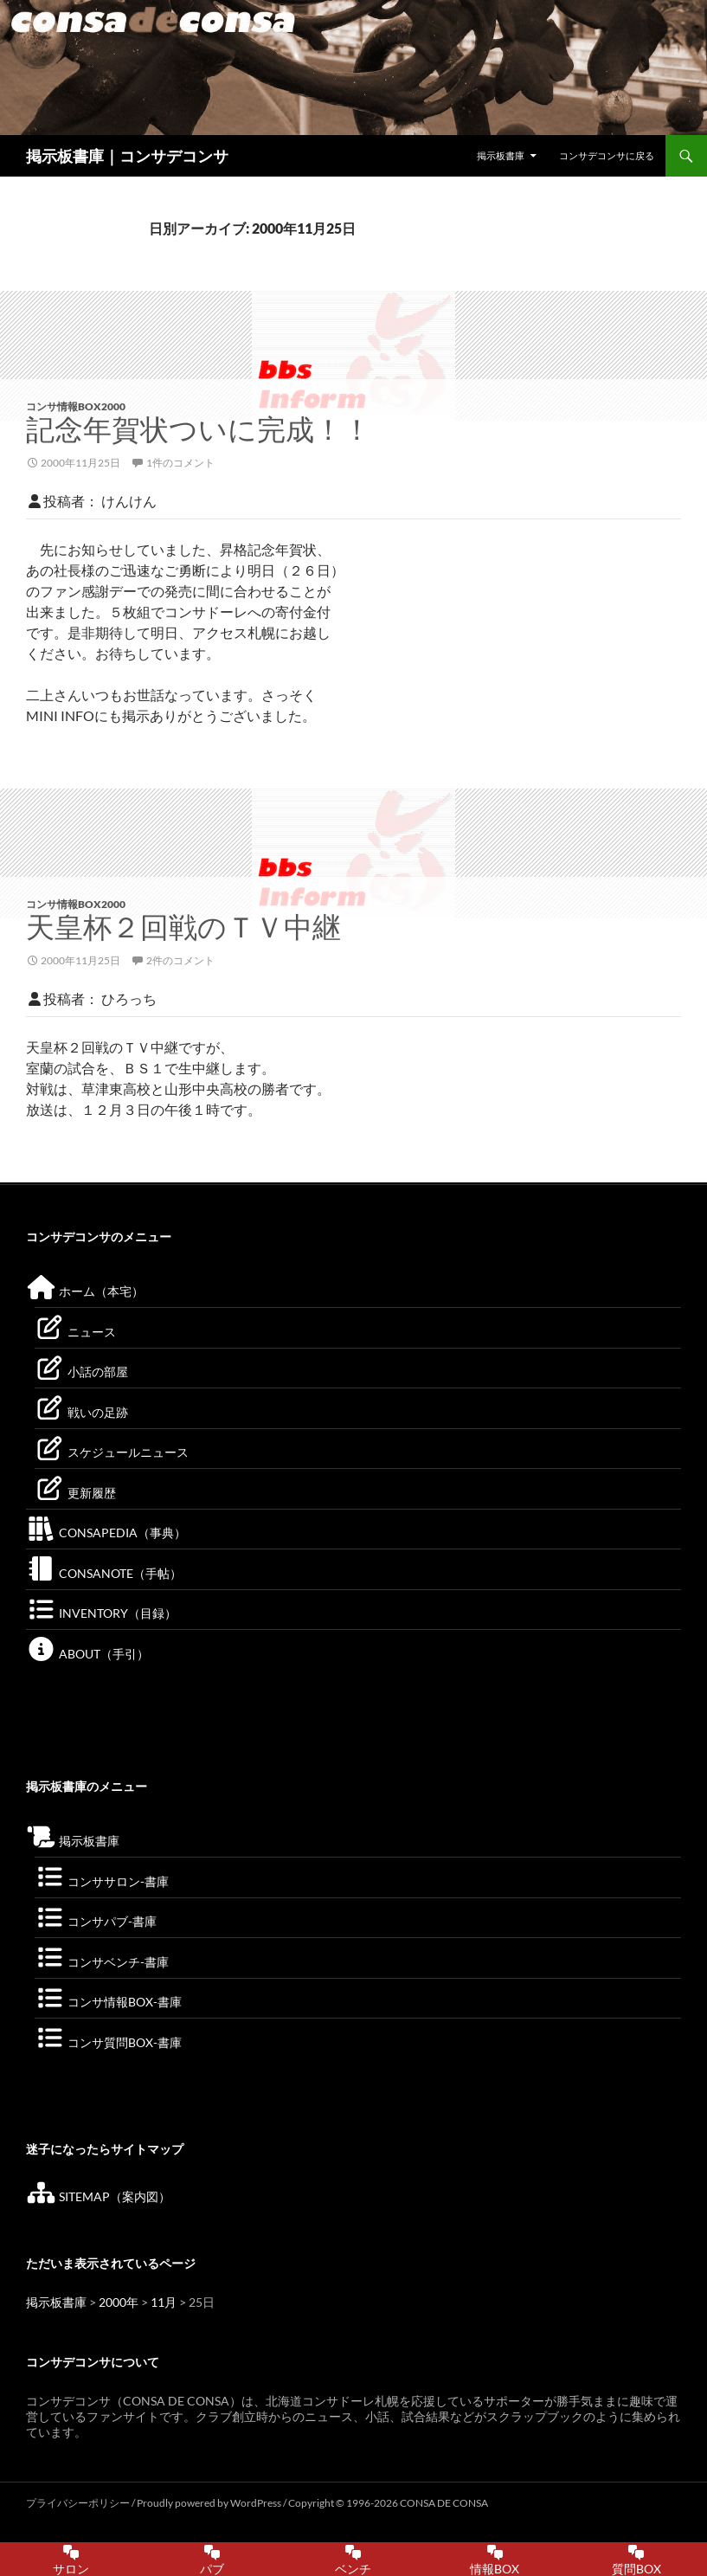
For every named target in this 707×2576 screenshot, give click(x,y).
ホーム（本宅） (85, 1291)
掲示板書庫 (500, 155)
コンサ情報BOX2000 (75, 406)
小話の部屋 (81, 1371)
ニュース (75, 1331)
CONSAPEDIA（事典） (106, 1532)
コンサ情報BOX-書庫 (108, 2001)
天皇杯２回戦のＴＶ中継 (183, 926)
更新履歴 (75, 1492)
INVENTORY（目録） (101, 1613)
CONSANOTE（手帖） (104, 1573)
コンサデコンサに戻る (606, 155)
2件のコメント (180, 960)
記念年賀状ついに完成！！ (198, 429)
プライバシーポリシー (78, 2502)
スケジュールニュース (112, 1452)
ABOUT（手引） (87, 1653)
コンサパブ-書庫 (96, 1921)
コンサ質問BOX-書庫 (108, 2042)
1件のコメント (180, 462)
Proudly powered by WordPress (210, 2502)
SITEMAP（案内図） (98, 2196)
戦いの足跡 (81, 1412)
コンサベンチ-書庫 (102, 1962)
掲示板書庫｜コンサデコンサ (127, 155)
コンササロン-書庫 (102, 1881)
